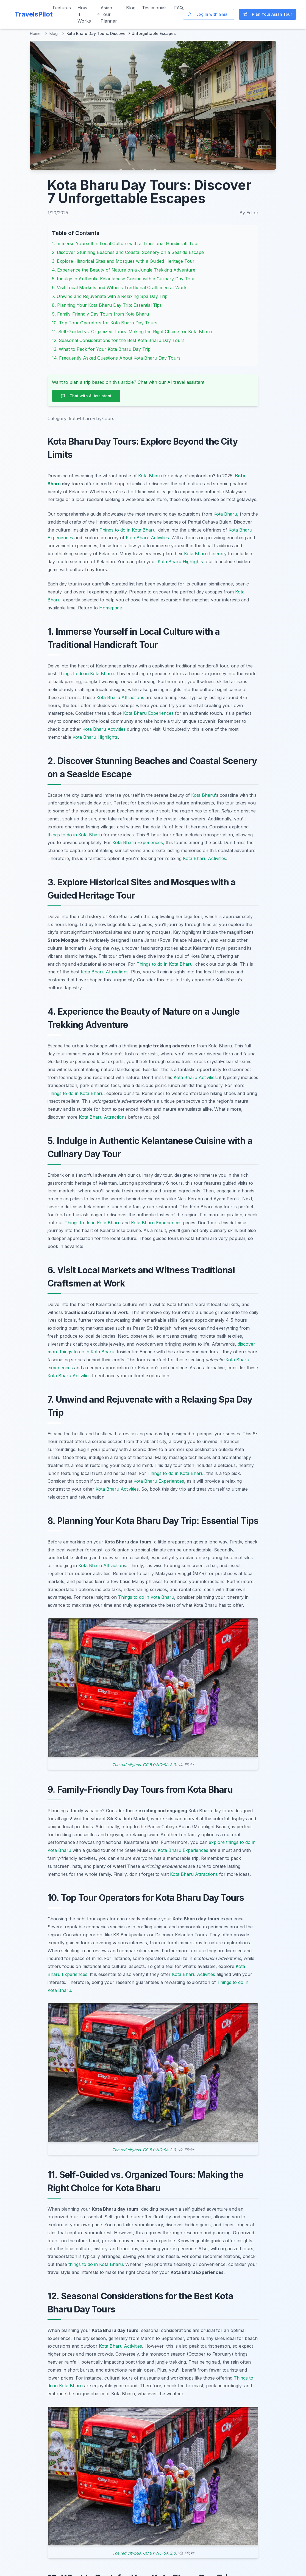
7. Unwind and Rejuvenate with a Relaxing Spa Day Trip (110, 296)
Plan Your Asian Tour (267, 14)
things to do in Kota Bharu (75, 834)
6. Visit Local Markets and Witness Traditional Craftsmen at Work (119, 287)
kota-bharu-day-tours (91, 418)
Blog (130, 7)
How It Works (84, 14)
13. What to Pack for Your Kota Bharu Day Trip (101, 349)
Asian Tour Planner (107, 14)
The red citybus (126, 1764)
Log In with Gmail (209, 14)
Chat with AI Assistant (86, 395)
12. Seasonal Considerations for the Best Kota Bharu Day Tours (118, 340)
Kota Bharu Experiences (148, 713)
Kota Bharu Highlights (180, 561)
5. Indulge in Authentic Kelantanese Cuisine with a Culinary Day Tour (123, 278)
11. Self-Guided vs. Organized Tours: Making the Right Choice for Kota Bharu (132, 331)
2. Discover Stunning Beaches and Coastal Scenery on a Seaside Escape (128, 252)
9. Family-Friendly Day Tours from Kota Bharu (100, 314)
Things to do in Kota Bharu (127, 530)
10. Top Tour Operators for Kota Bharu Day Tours (104, 322)
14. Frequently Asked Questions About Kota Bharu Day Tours (116, 358)
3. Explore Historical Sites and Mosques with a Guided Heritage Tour (123, 261)
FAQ (178, 7)
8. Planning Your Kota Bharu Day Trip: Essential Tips (107, 305)
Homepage (110, 608)
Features (62, 7)
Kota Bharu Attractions (120, 697)
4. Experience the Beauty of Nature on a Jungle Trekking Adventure (123, 270)
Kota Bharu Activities (147, 537)
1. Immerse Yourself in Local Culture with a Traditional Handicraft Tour (125, 243)
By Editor (249, 212)
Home (35, 33)
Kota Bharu (150, 475)
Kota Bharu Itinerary (205, 553)
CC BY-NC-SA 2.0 (159, 1764)
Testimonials (155, 7)
